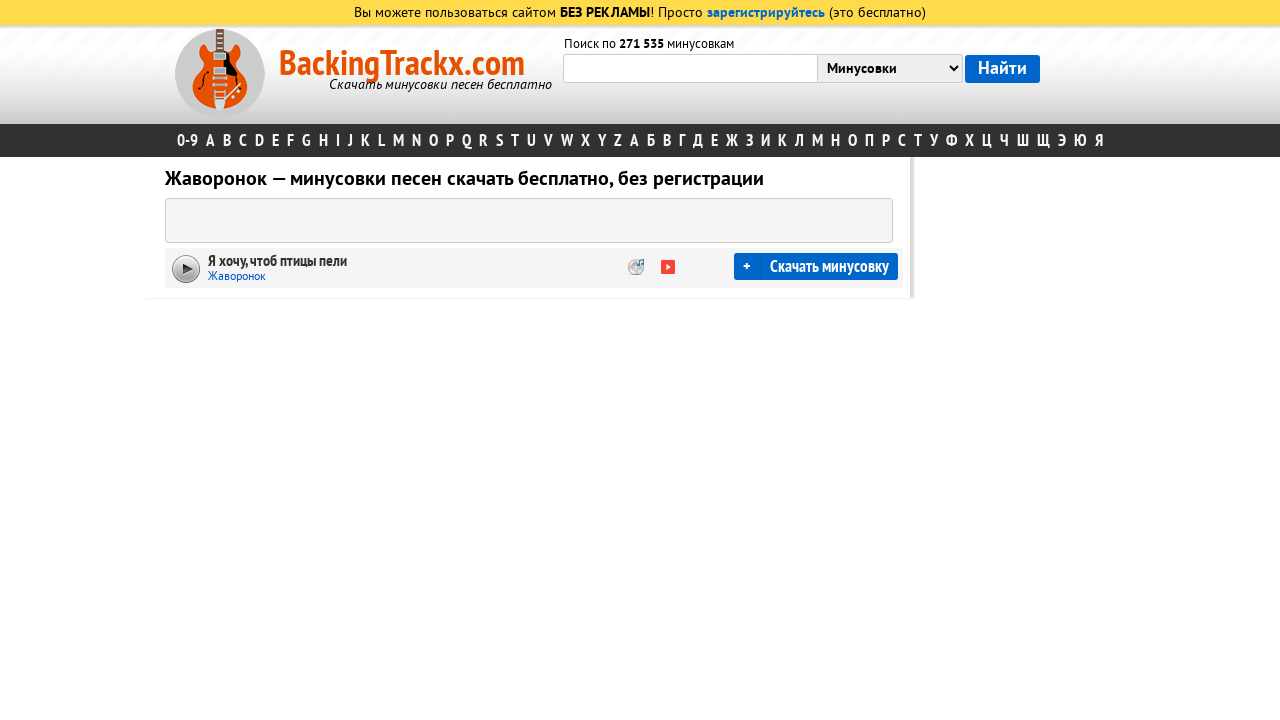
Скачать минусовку (829, 266)
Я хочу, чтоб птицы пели (277, 261)
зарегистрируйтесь (766, 13)
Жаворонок (237, 276)
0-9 (187, 140)
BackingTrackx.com (402, 64)
